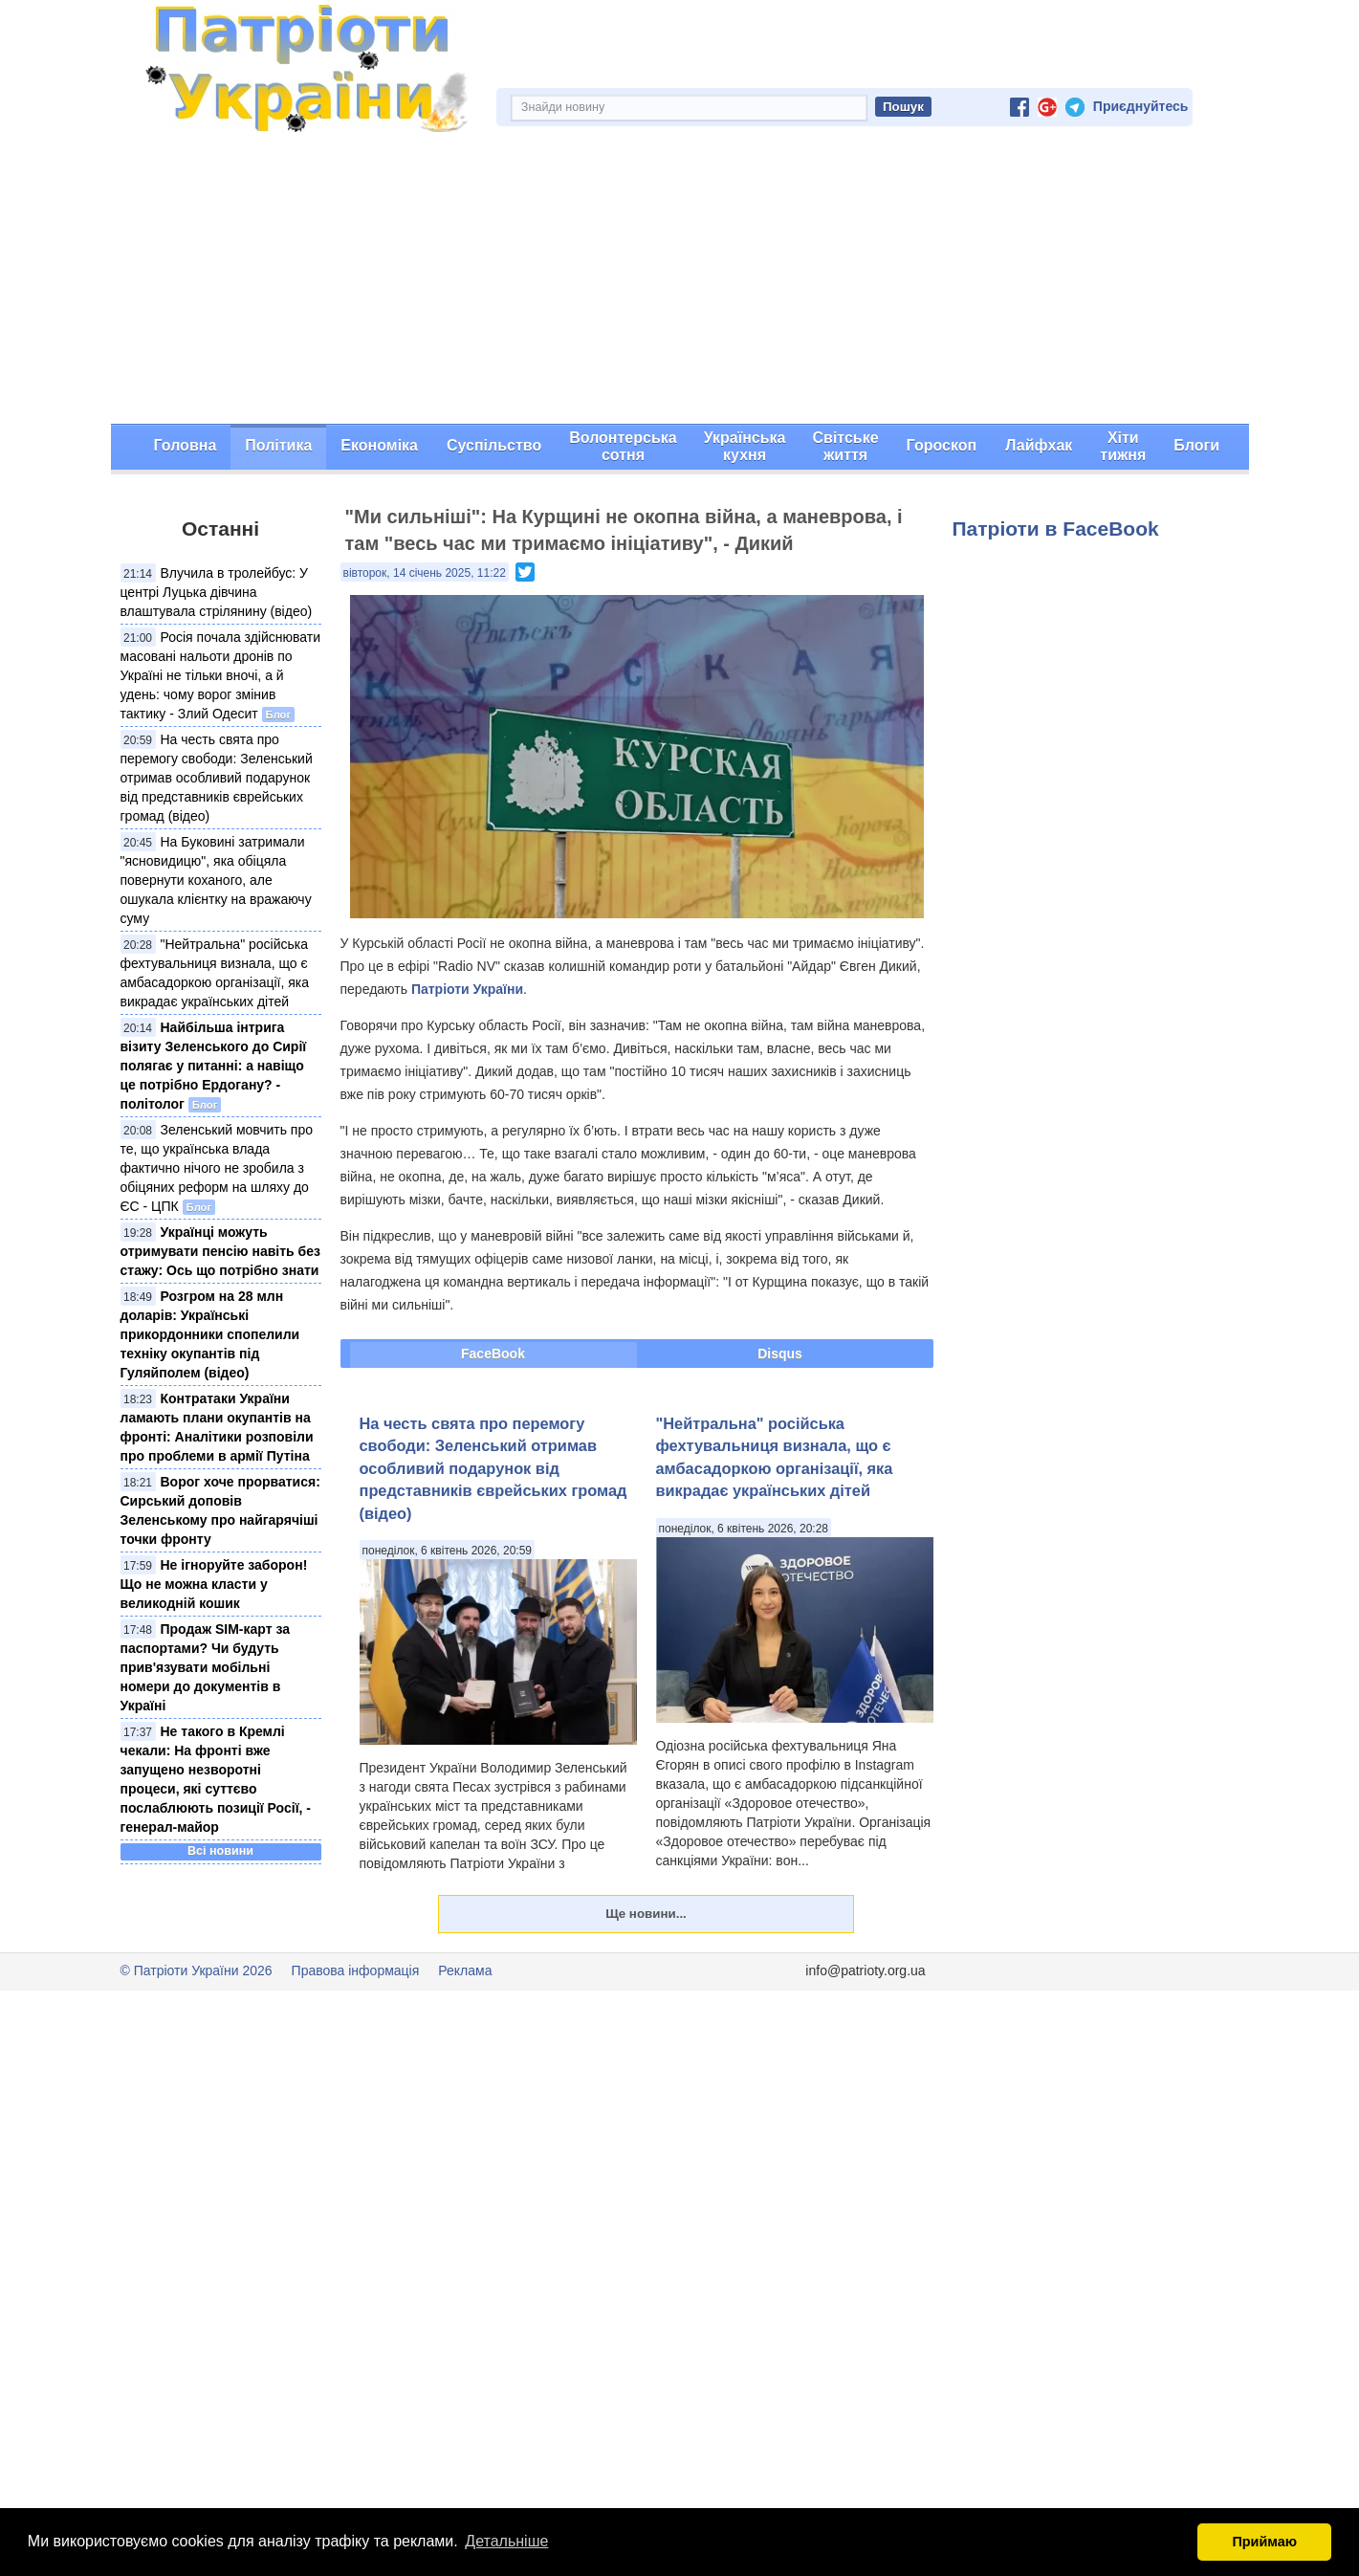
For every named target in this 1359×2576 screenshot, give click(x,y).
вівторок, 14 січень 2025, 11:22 (424, 573)
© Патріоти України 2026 (197, 1970)
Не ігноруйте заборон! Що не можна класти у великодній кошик (214, 1584)
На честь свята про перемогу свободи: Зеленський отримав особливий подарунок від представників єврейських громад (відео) (217, 778)
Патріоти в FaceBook (1056, 528)
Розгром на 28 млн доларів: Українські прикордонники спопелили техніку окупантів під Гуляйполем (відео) (210, 1334)
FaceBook (493, 1353)
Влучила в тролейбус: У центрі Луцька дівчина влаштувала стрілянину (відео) (217, 592)
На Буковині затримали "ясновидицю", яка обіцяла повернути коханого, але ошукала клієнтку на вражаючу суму (216, 880)
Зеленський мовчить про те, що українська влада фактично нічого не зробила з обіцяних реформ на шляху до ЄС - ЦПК (217, 1168)
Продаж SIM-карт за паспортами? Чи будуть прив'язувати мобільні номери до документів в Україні (206, 1667)
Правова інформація (356, 1970)
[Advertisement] (680, 280)
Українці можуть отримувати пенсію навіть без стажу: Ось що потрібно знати (220, 1251)
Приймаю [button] (1264, 2541)
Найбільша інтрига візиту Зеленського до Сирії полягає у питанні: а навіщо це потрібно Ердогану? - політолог (214, 1066)
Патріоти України (467, 989)
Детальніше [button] (506, 2541)
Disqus (779, 1353)
